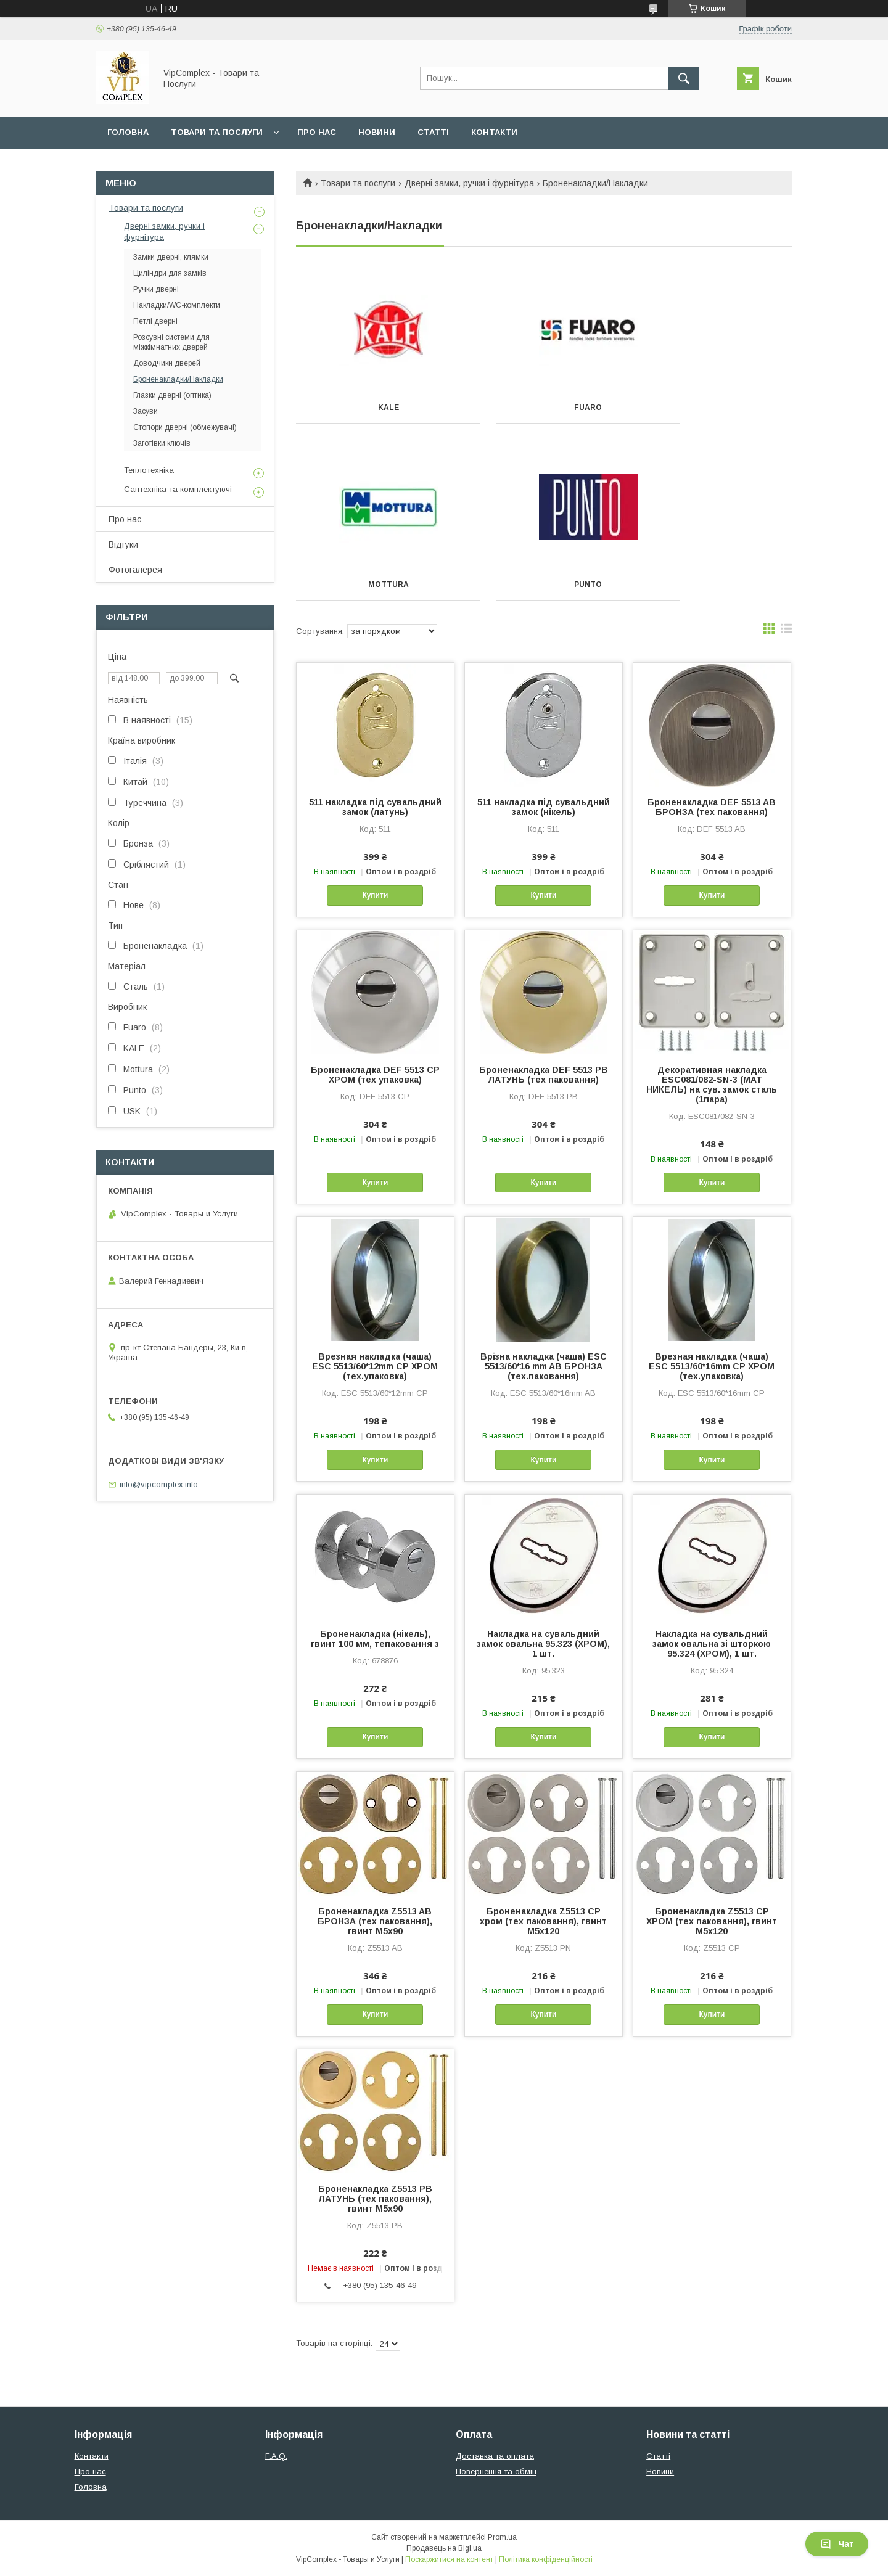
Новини (376, 132)
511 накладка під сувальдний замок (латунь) (375, 807)
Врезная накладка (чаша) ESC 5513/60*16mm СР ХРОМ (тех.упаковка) (712, 1366)
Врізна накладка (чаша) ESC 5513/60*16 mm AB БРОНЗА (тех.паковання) (543, 1366)
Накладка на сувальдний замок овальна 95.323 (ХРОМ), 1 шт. (543, 1644)
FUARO (543, 407)
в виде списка (786, 631)
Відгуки (123, 544)
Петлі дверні (155, 321)
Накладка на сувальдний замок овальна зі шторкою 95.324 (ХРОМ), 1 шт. (711, 1644)
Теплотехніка (149, 470)
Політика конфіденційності (546, 2559)
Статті (433, 132)
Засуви (145, 411)
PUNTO (373, 584)
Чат (836, 2543)
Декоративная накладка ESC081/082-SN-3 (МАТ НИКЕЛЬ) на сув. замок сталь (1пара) (711, 1084)
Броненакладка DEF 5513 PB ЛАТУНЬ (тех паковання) (543, 1075)
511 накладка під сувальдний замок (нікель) (543, 807)
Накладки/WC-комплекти (176, 305)
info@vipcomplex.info (159, 1484)
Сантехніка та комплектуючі (178, 489)
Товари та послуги (217, 132)
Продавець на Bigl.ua (444, 2548)
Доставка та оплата (495, 2456)
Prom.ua (502, 2537)
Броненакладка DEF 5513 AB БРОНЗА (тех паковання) (712, 807)
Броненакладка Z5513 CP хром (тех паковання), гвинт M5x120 (543, 1921)
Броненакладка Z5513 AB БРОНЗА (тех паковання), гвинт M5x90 (375, 1921)
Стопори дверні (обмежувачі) (185, 427)
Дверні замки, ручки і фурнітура (469, 183)
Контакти (494, 132)
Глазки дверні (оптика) (172, 395)
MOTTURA (714, 407)
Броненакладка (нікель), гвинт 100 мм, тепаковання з (375, 1639)
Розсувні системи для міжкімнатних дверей (171, 342)
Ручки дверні (156, 289)
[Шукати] (683, 78)
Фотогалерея (135, 570)
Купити (375, 895)
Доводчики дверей (166, 363)
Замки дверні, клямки (170, 257)
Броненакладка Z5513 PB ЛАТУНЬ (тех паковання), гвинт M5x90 (375, 2198)
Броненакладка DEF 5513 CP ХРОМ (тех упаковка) (375, 1075)
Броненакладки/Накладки (178, 379)
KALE (373, 407)
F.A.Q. (276, 2456)
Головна (128, 132)
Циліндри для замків (170, 273)
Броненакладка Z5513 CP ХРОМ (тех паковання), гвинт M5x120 (711, 1921)
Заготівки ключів (162, 443)
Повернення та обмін (496, 2471)
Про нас (316, 132)
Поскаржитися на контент (449, 2559)
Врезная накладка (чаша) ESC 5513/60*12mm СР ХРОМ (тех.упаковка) (375, 1366)
